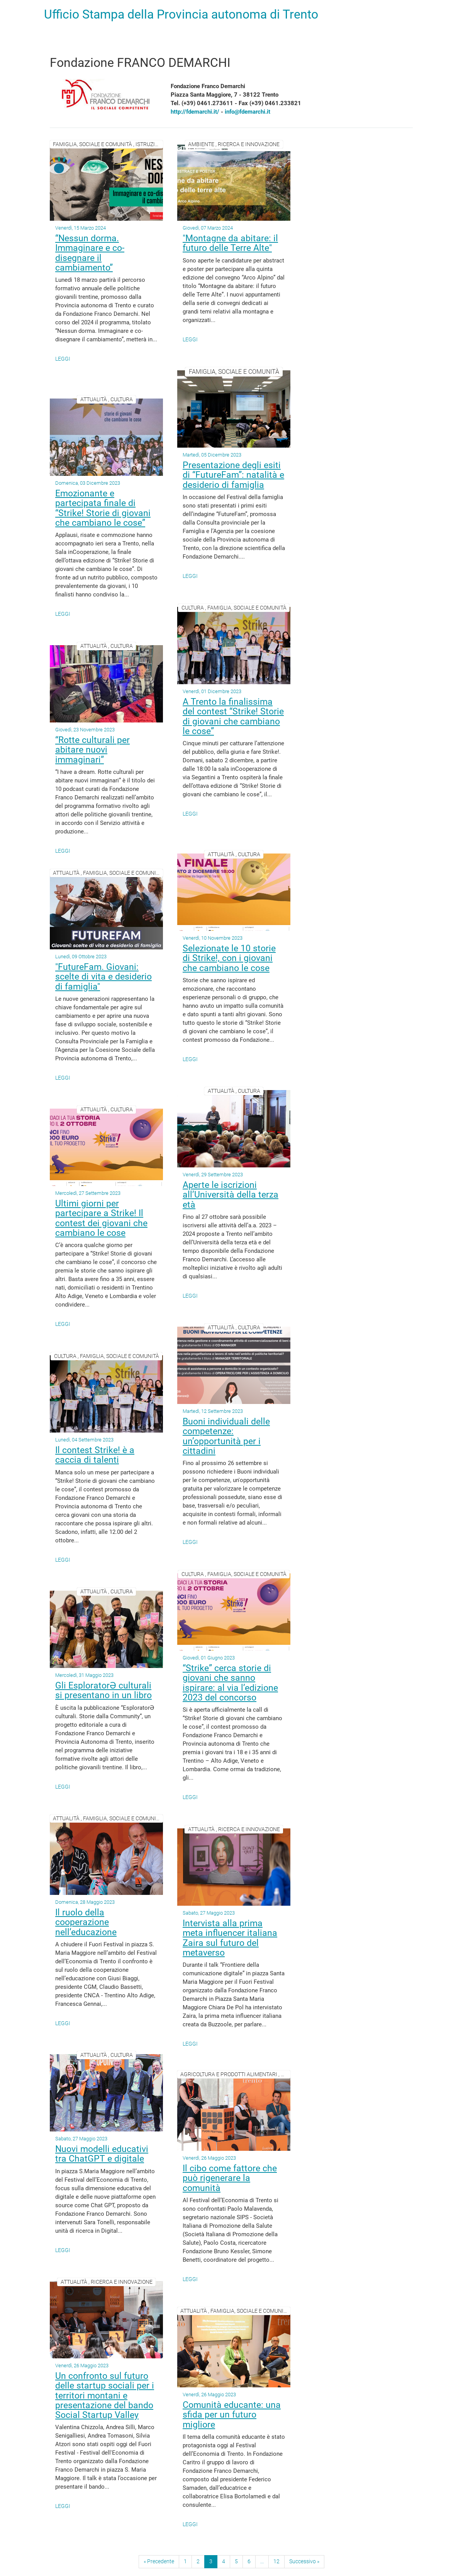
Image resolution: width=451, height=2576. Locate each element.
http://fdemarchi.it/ (195, 111)
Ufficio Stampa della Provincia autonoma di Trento (181, 14)
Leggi (62, 359)
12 (276, 2561)
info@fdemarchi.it (247, 111)
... (262, 2561)
